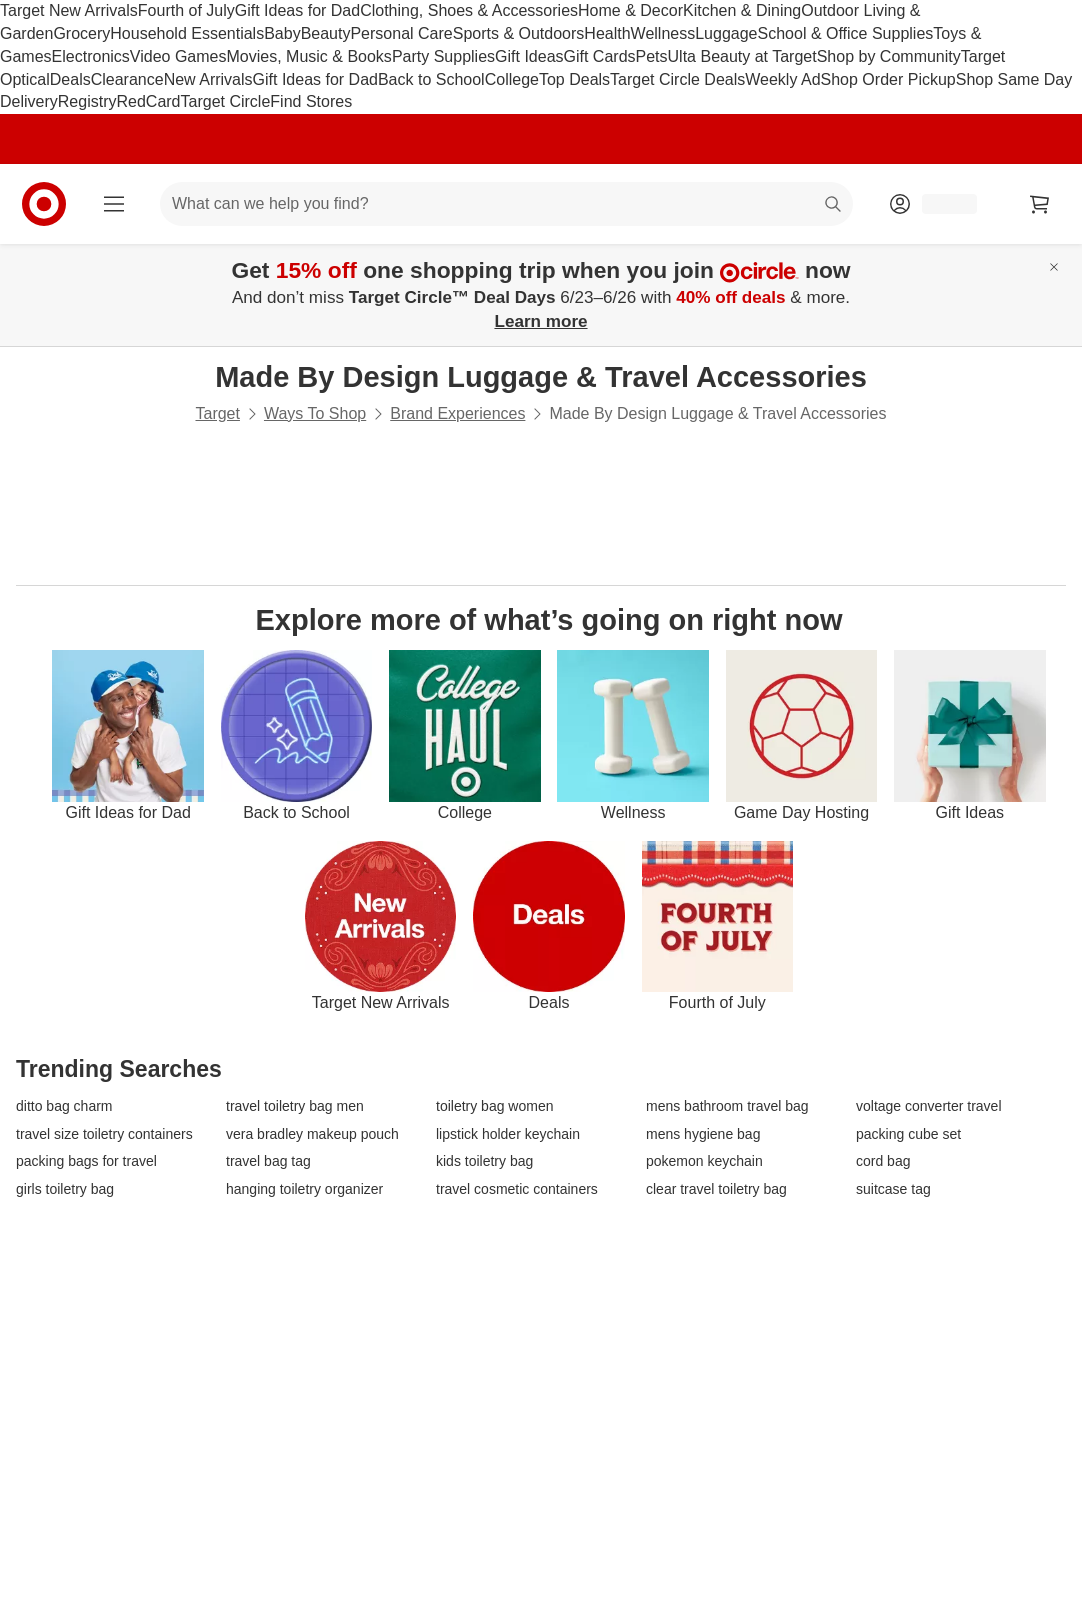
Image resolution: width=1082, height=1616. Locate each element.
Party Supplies (443, 56)
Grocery (81, 33)
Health (607, 33)
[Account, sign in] (939, 204)
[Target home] (44, 204)
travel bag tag (268, 1161)
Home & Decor (630, 10)
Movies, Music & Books (308, 56)
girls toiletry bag (65, 1189)
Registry (87, 101)
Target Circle (226, 101)
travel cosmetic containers (517, 1189)
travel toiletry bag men (295, 1106)
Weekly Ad (782, 79)
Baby (282, 33)
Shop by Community (889, 56)
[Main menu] (114, 204)
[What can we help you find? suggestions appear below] (506, 204)
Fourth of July (186, 10)
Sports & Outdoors (519, 33)
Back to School (431, 79)
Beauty (326, 33)
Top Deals (574, 79)
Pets (652, 56)
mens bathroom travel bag (727, 1106)
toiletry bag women (495, 1106)
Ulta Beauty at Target (742, 56)
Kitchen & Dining (742, 10)
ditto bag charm (64, 1106)
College (512, 79)
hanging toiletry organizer (304, 1189)
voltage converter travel (929, 1106)
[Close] (1054, 267)
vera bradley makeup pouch (312, 1134)
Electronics (91, 56)
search (834, 205)
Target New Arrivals (69, 10)
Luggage (726, 33)
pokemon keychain (704, 1161)
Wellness (663, 33)
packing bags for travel (86, 1161)
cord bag (883, 1161)
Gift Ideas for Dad (297, 10)
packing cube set (908, 1134)
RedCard (148, 101)
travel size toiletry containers (104, 1134)
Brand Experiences (457, 413)
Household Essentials (187, 33)
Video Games (178, 56)
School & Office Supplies (846, 33)
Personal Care (401, 33)
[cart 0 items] (1040, 204)
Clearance (127, 79)
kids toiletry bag (484, 1161)
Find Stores (311, 101)
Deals (70, 79)
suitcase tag (893, 1189)
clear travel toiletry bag (716, 1189)
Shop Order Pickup (888, 79)
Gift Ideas (529, 56)
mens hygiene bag (703, 1134)
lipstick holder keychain (508, 1134)
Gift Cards (600, 56)
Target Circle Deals (677, 79)
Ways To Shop (315, 413)
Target (217, 413)
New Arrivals (208, 79)
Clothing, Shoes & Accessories (469, 10)
